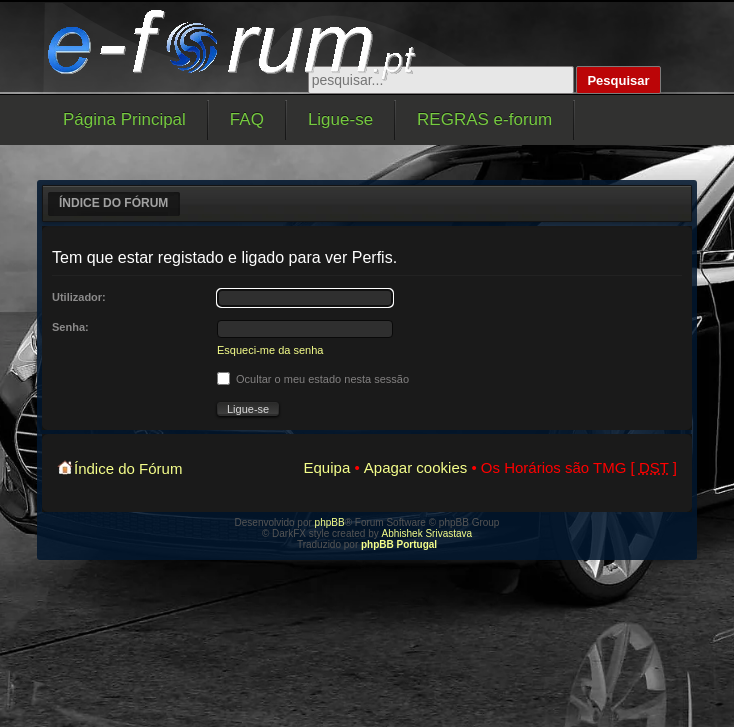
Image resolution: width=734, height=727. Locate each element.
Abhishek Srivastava (427, 533)
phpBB (330, 522)
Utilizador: (79, 297)
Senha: (70, 327)
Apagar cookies (415, 467)
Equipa (327, 467)
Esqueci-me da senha (270, 350)
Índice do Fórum (113, 203)
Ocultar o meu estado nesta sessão (313, 379)
